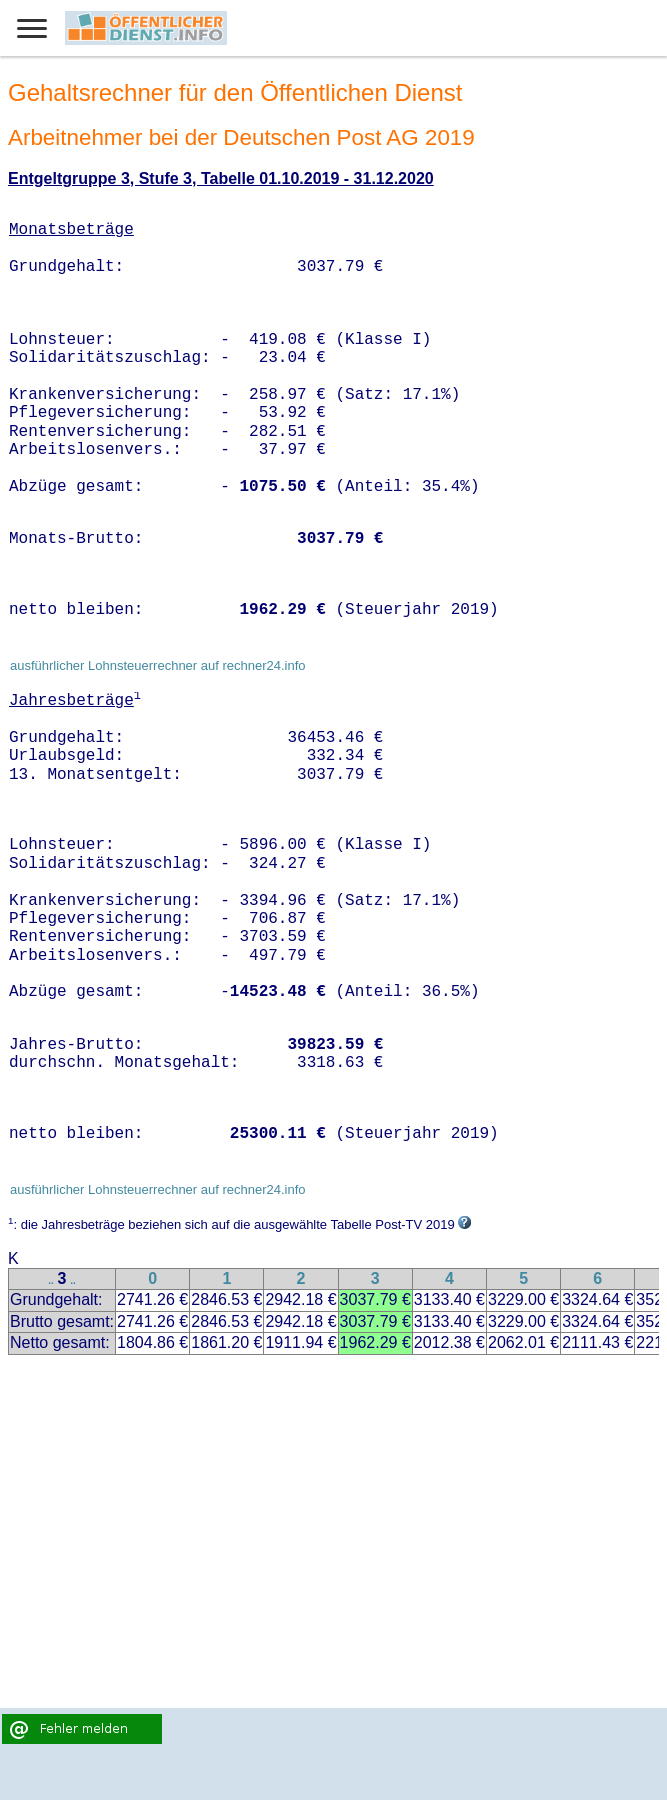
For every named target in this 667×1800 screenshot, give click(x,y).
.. (51, 1280)
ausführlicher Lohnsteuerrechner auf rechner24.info (158, 665)
